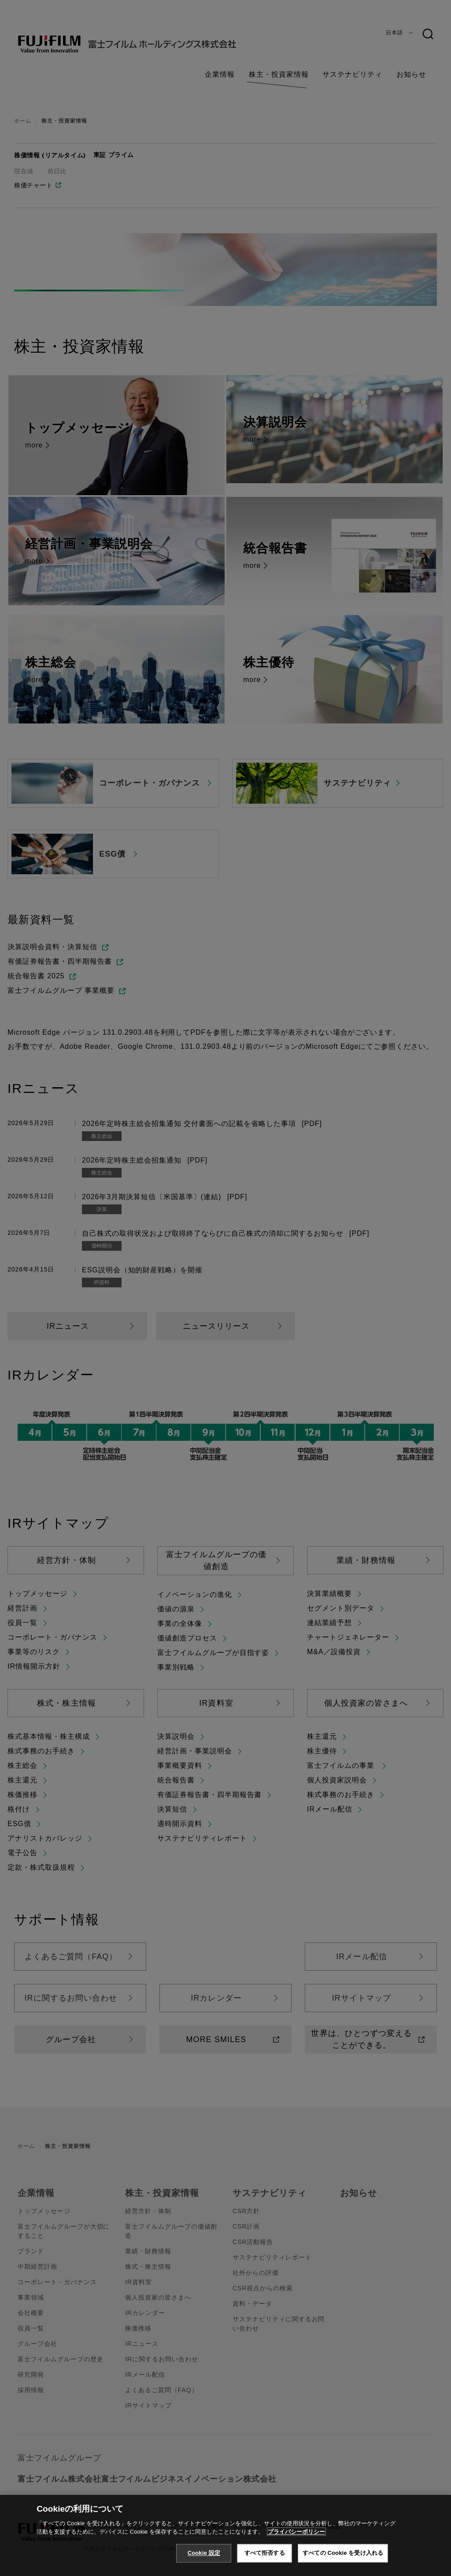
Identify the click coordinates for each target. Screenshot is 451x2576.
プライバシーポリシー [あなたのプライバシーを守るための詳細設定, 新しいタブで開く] (296, 2545)
